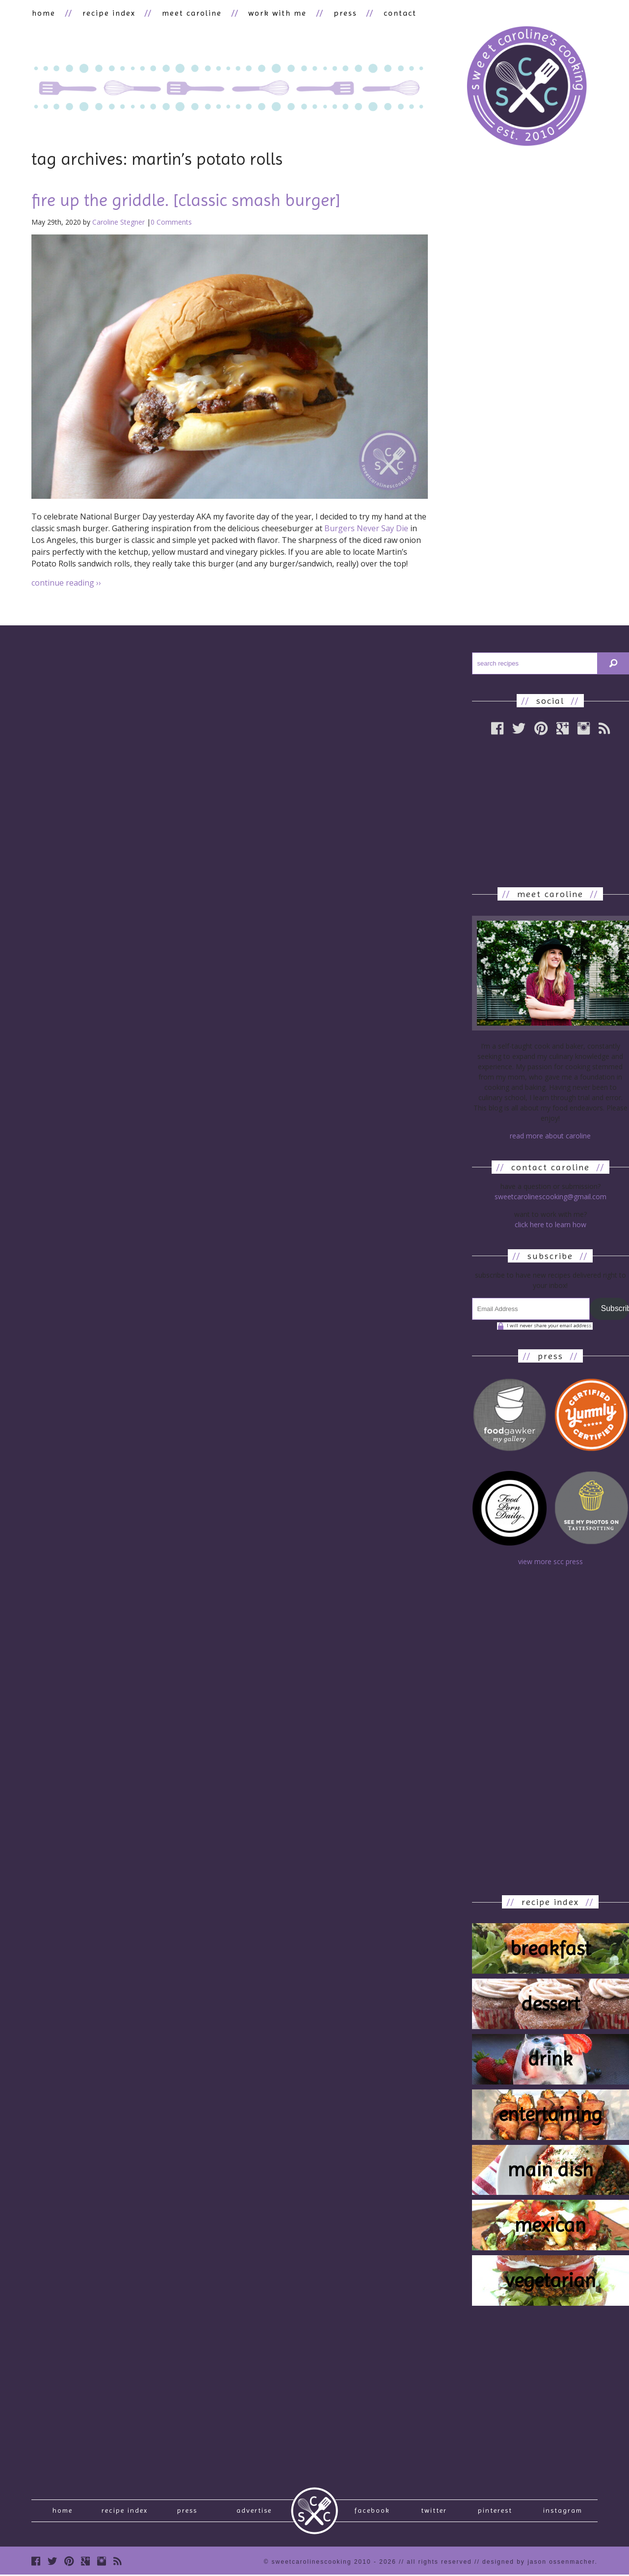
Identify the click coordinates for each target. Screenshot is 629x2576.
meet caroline (189, 13)
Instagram (562, 2513)
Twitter (434, 2513)
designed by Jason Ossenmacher (538, 2565)
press (340, 13)
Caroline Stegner (118, 222)
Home (62, 2513)
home (43, 13)
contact (393, 13)
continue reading (66, 583)
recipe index (106, 13)
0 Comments (171, 222)
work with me (273, 13)
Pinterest (495, 2513)
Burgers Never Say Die (366, 528)
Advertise (254, 2513)
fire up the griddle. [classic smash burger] (186, 200)
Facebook (372, 2513)
